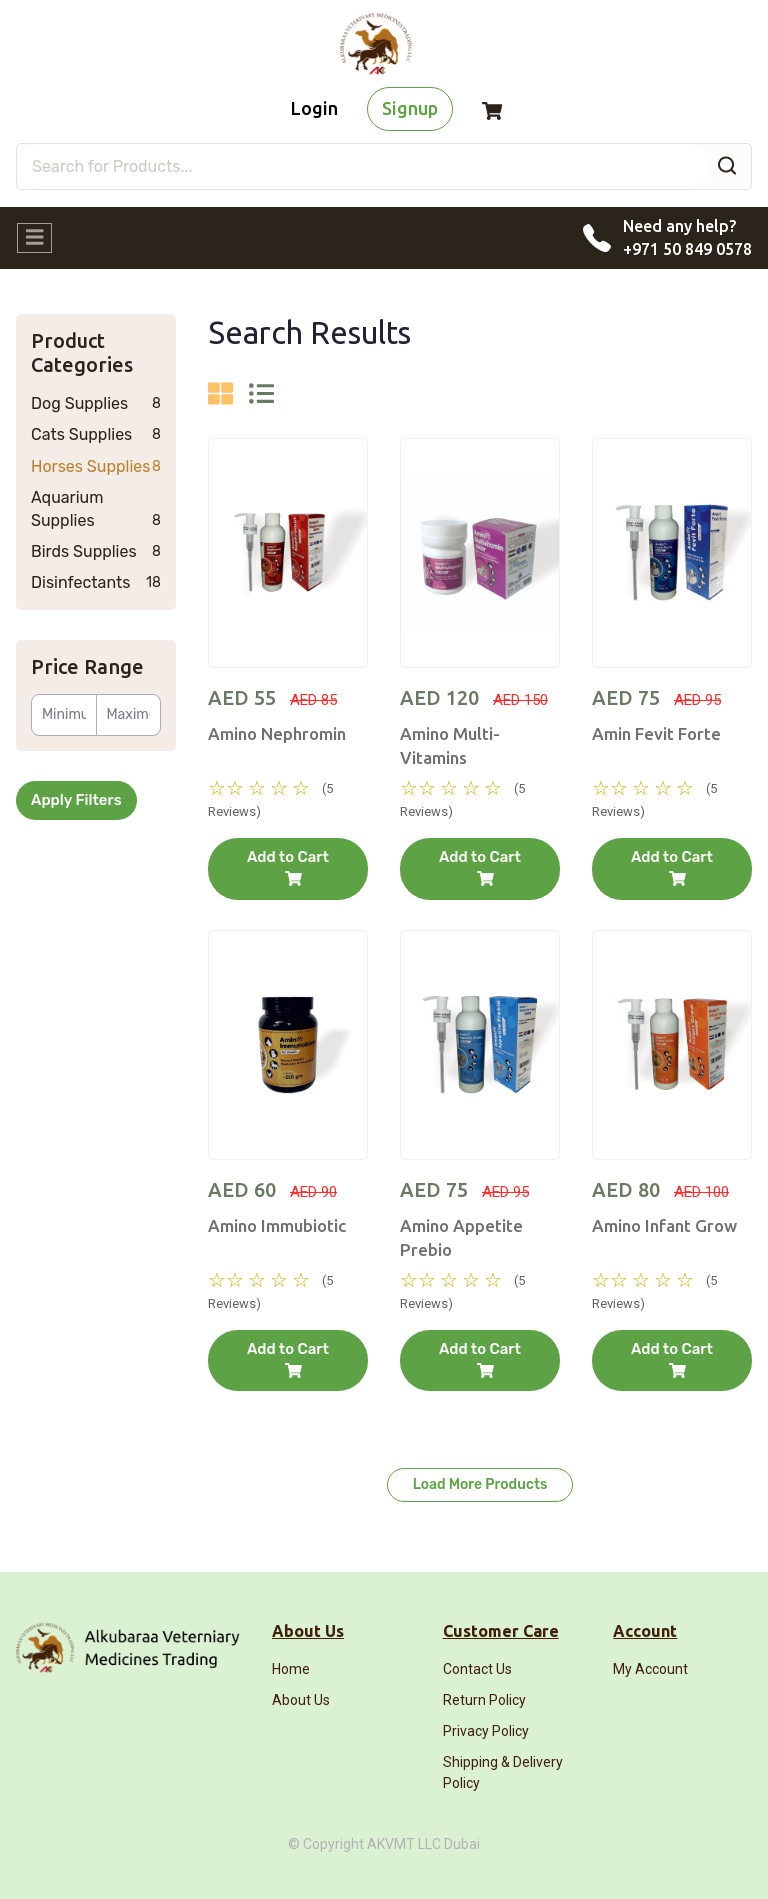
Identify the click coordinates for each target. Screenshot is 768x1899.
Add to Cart (288, 867)
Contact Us (477, 1669)
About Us (301, 1700)
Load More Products (480, 1484)
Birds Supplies (96, 552)
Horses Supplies (96, 467)
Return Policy (484, 1700)
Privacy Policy (486, 1731)
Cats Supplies (96, 435)
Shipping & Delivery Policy (503, 1772)
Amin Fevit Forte (656, 733)
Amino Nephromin (277, 733)
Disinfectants (96, 583)
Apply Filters (76, 800)
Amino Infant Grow (664, 1225)
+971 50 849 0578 (687, 249)
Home (291, 1669)
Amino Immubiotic (277, 1225)
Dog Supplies (96, 404)
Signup (410, 108)
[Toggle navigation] (34, 238)
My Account (650, 1669)
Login (314, 108)
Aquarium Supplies (96, 509)
